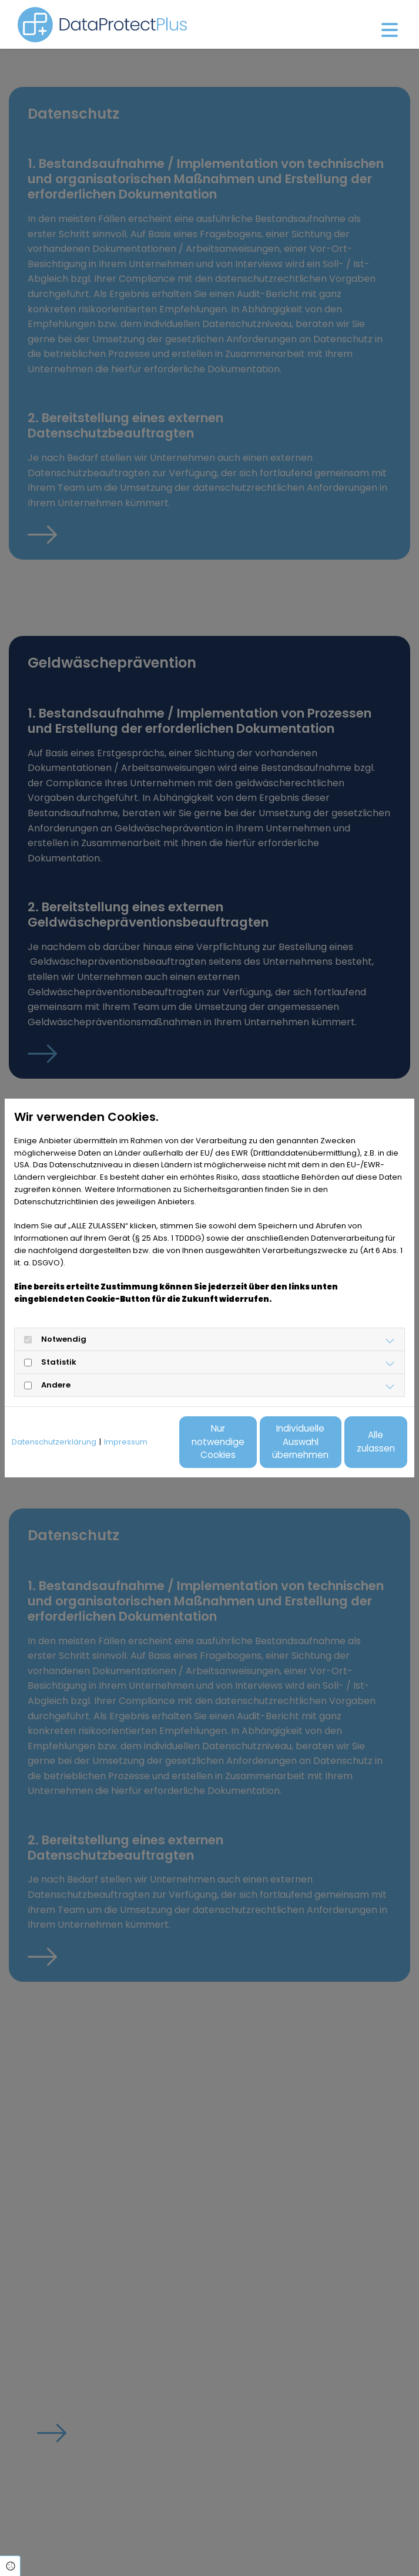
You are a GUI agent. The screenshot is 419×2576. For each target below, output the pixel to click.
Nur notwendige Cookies (130, 1448)
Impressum (126, 1415)
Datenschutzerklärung (54, 1415)
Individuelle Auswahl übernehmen (241, 1447)
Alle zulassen (353, 1448)
